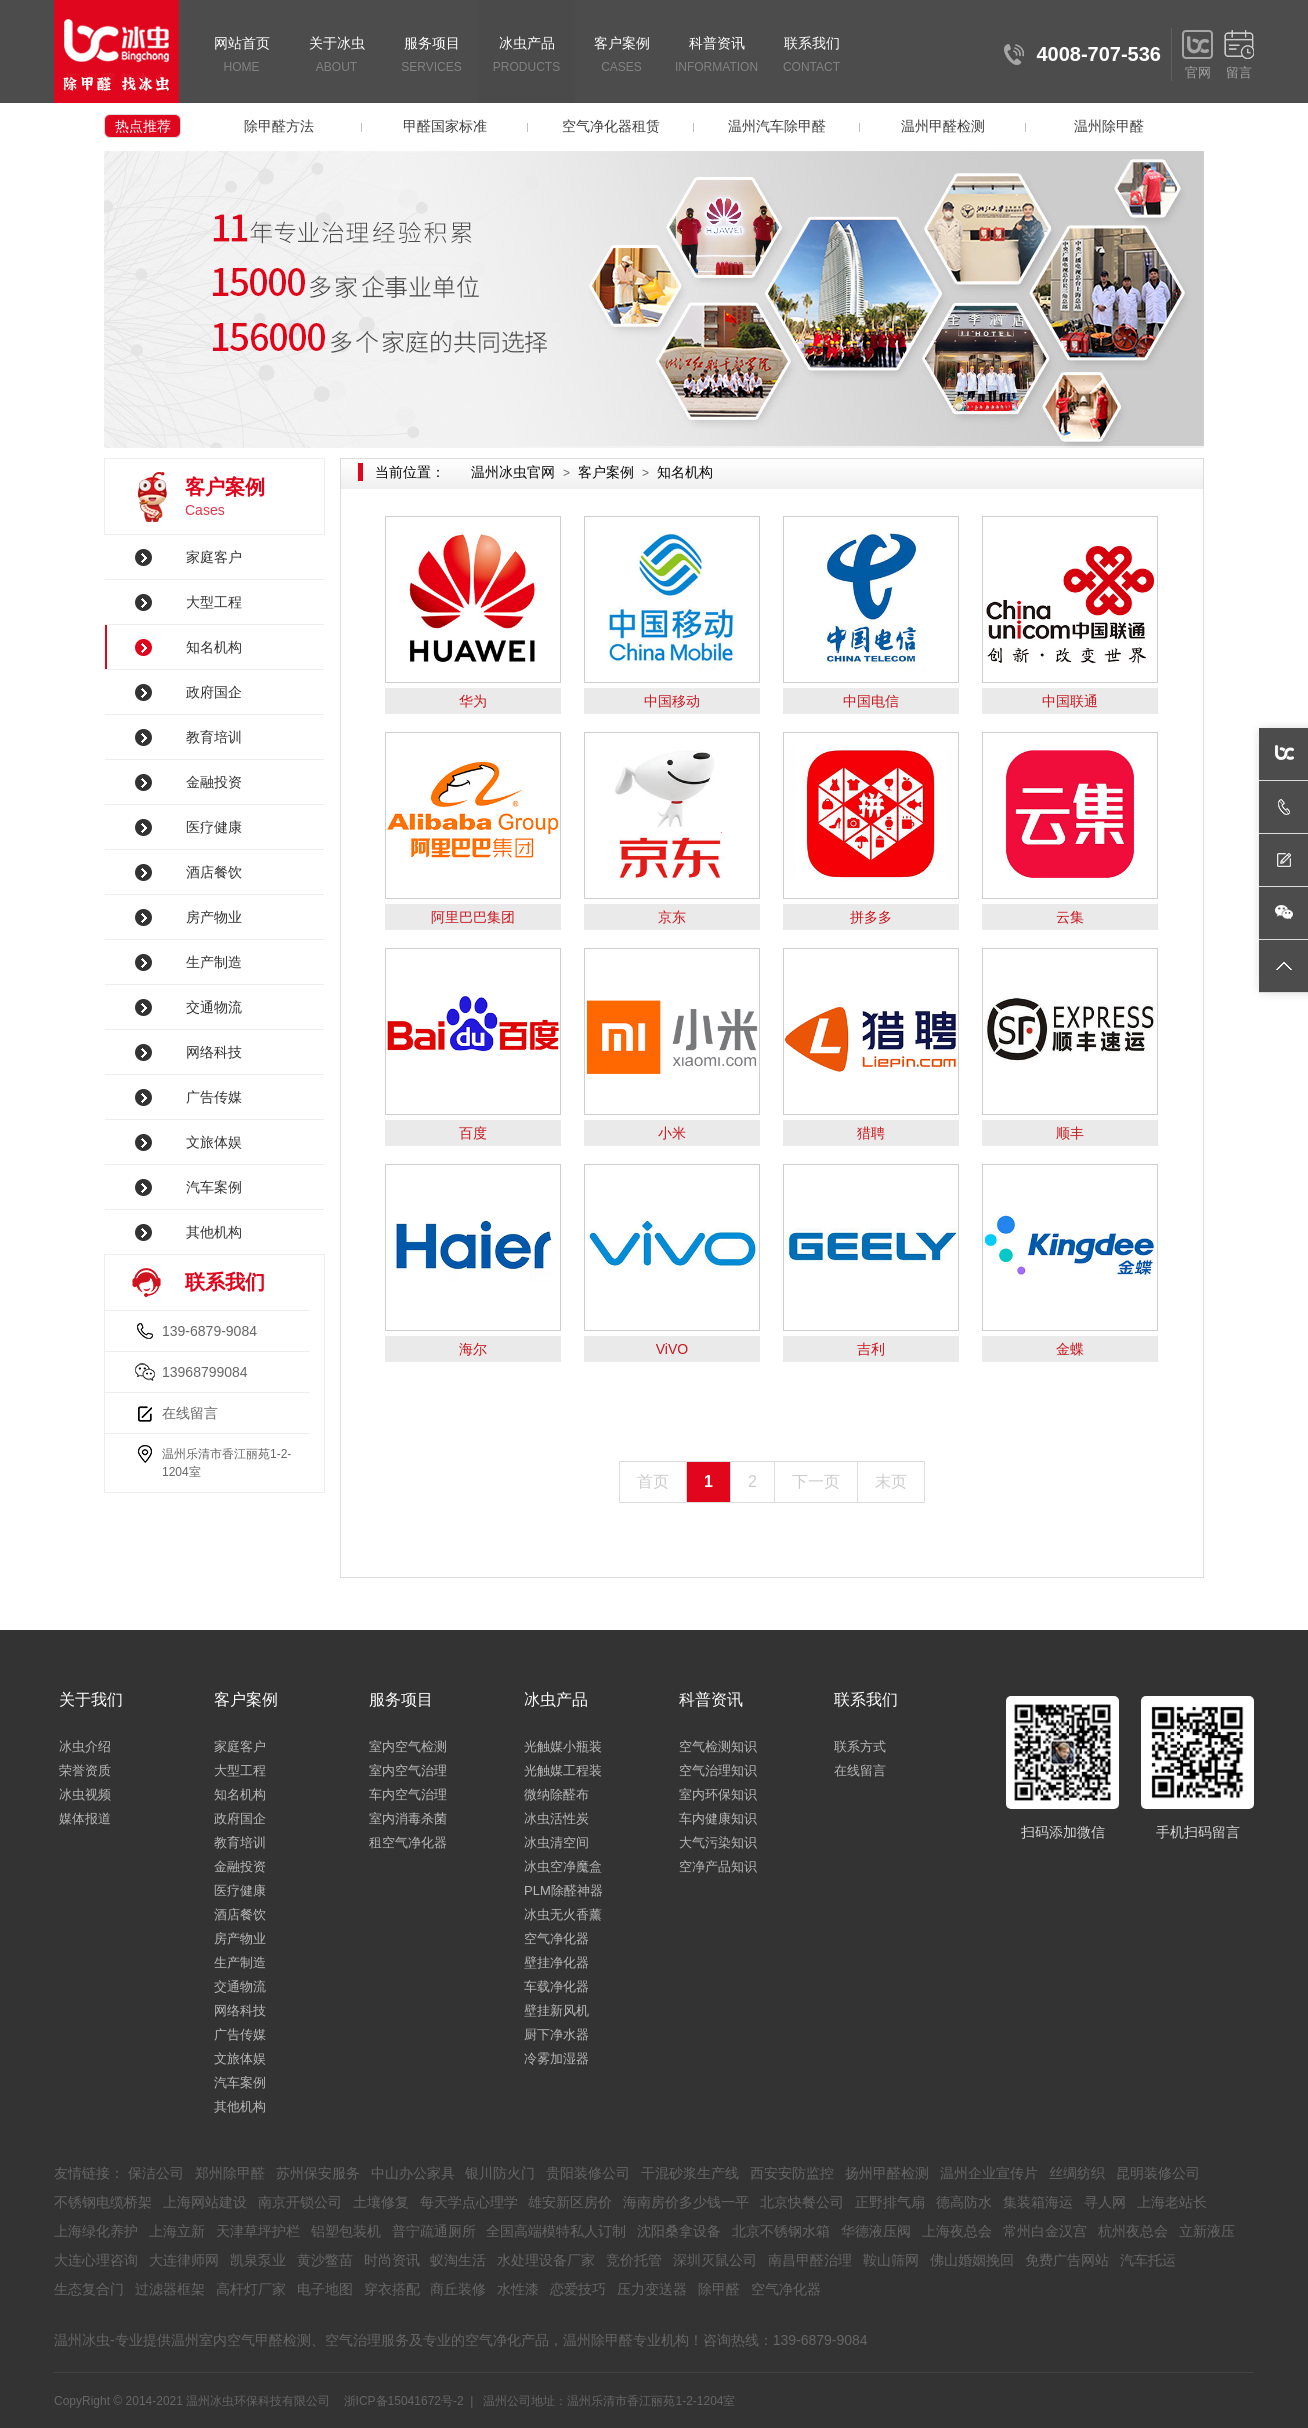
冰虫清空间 (556, 1842)
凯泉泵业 (258, 2260)
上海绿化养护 (96, 2231)
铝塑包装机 (346, 2231)
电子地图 (325, 2289)
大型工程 (214, 602)
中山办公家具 (413, 2173)
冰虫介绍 (85, 1746)
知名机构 (214, 647)
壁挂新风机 (556, 2010)
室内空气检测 (408, 1746)
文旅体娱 (214, 1142)
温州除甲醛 (1109, 126)
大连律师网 (184, 2260)
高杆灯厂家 (251, 2289)
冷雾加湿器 (556, 2058)
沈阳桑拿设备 (679, 2231)
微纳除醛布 (556, 1794)
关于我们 (91, 1699)
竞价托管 (634, 2260)
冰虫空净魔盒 (563, 1866)
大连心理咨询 (96, 2260)
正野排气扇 (890, 2202)
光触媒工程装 (563, 1770)
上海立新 (177, 2231)
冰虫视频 (85, 1794)
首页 (653, 1481)
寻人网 (1105, 2202)
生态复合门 (89, 2289)
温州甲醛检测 (943, 126)
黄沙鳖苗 (325, 2260)
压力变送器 (652, 2289)
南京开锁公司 (300, 2202)
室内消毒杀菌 (408, 1818)
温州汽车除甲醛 (777, 126)
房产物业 (214, 917)
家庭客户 (214, 557)
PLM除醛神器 (563, 1890)
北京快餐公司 (802, 2202)
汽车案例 (214, 1187)
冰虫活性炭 (556, 1818)
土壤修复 (381, 2202)
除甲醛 (719, 2289)
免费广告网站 (1067, 2260)
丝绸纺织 (1077, 2173)
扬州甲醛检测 (887, 2173)
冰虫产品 (526, 56)
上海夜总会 (957, 2231)
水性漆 (518, 2289)
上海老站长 (1172, 2202)
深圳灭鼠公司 (715, 2260)
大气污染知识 (718, 1842)
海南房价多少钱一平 (686, 2202)
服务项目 (431, 56)
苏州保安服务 (318, 2173)
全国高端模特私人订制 (556, 2231)
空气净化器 (556, 1938)
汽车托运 (1148, 2260)
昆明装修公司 (1158, 2173)
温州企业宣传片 (989, 2173)
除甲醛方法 (279, 126)
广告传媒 (214, 1097)
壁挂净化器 (556, 1962)
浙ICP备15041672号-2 (404, 2401)
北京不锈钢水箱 (781, 2231)
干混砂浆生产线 (690, 2173)
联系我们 (811, 56)
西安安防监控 (792, 2173)
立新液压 (1207, 2231)
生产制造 (214, 962)
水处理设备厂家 (546, 2260)
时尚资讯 (392, 2260)
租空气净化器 (408, 1842)
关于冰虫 (336, 56)
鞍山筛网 (891, 2260)
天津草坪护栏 (258, 2231)
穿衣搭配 (392, 2289)
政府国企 (214, 692)
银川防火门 (500, 2173)
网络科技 (214, 1052)
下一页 (816, 1481)
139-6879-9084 (209, 1331)
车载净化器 (556, 1986)
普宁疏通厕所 (434, 2231)
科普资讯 (716, 56)
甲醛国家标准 (445, 126)
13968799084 (205, 1372)
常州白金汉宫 (1045, 2231)
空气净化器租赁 (611, 126)
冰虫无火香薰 (563, 1914)
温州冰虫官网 (513, 472)
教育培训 (214, 737)
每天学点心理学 (469, 2202)
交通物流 (214, 1007)
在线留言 (190, 1413)
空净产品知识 (718, 1866)
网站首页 (241, 56)
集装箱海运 (1038, 2202)
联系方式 (860, 1746)
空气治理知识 (718, 1770)
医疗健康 (214, 827)
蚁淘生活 (458, 2260)
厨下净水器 (556, 2034)
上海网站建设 (205, 2202)
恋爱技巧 (578, 2289)
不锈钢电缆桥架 (103, 2202)
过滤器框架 (170, 2289)
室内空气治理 (408, 1770)
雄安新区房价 (570, 2202)
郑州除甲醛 (230, 2173)
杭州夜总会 (1133, 2231)
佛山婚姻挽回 (972, 2260)
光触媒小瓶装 (563, 1746)
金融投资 (214, 782)
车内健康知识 (718, 1818)
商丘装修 (458, 2289)
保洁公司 (156, 2173)
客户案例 (621, 56)
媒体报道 (85, 1818)
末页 (891, 1481)
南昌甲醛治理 (810, 2260)
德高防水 (964, 2202)
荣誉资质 (85, 1770)
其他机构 (214, 1232)
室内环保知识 (718, 1794)
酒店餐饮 (214, 872)
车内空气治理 (408, 1794)
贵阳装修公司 (588, 2173)
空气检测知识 (718, 1746)
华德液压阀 (876, 2231)
